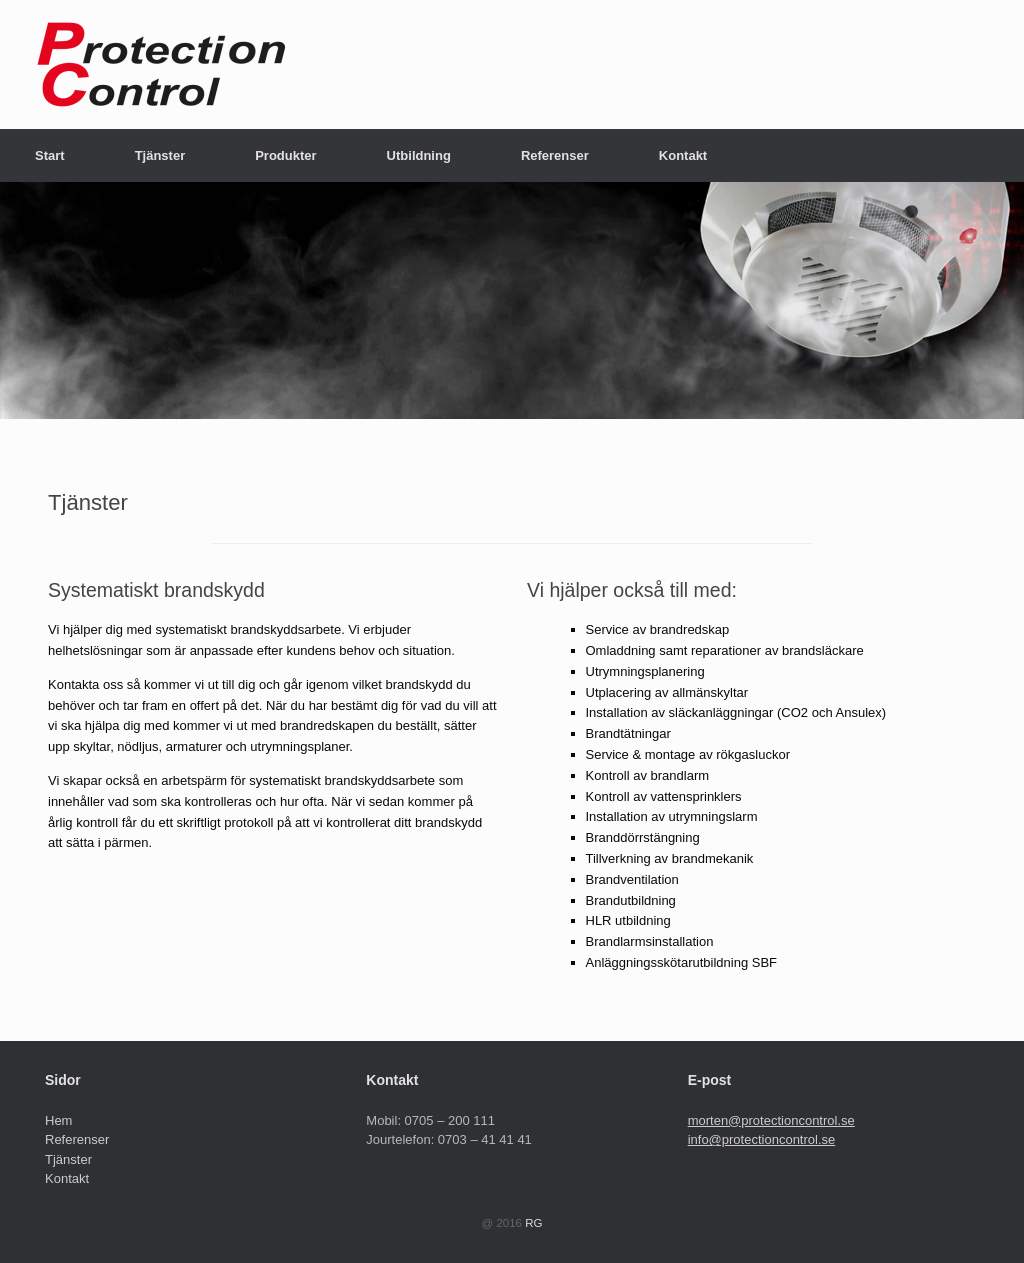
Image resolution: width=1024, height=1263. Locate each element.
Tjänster (160, 155)
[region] (512, 300)
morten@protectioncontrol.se (771, 1120)
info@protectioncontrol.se (762, 1139)
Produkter (285, 155)
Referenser (555, 155)
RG (533, 1223)
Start (50, 155)
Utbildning (419, 155)
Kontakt (683, 155)
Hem (58, 1120)
